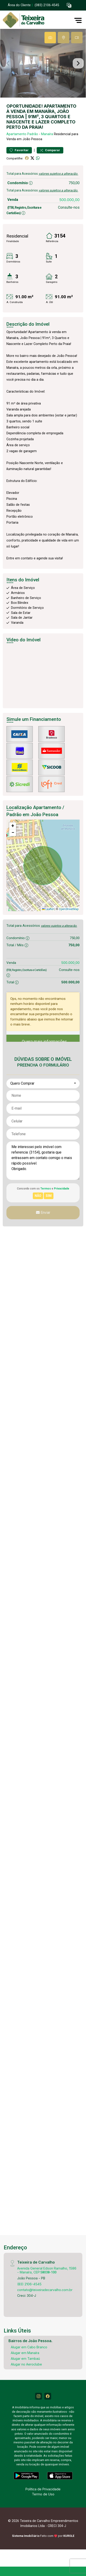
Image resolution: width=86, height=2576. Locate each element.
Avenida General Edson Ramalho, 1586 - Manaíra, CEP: (46, 2270)
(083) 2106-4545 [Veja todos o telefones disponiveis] (47, 5)
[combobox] (43, 1083)
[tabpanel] (43, 63)
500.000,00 (69, 199)
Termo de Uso (43, 2494)
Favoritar (19, 150)
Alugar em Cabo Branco (29, 2347)
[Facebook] (47, 2396)
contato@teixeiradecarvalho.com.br (44, 2290)
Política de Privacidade (43, 2489)
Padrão (32, 134)
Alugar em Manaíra (25, 2353)
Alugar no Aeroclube (26, 2364)
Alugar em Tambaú (25, 2358)
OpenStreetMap (68, 909)
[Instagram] (38, 2396)
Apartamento (16, 134)
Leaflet (48, 909)
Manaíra (47, 134)
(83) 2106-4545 (29, 2284)
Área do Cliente (19, 5)
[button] (69, 5)
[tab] (50, 37)
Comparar (50, 150)
